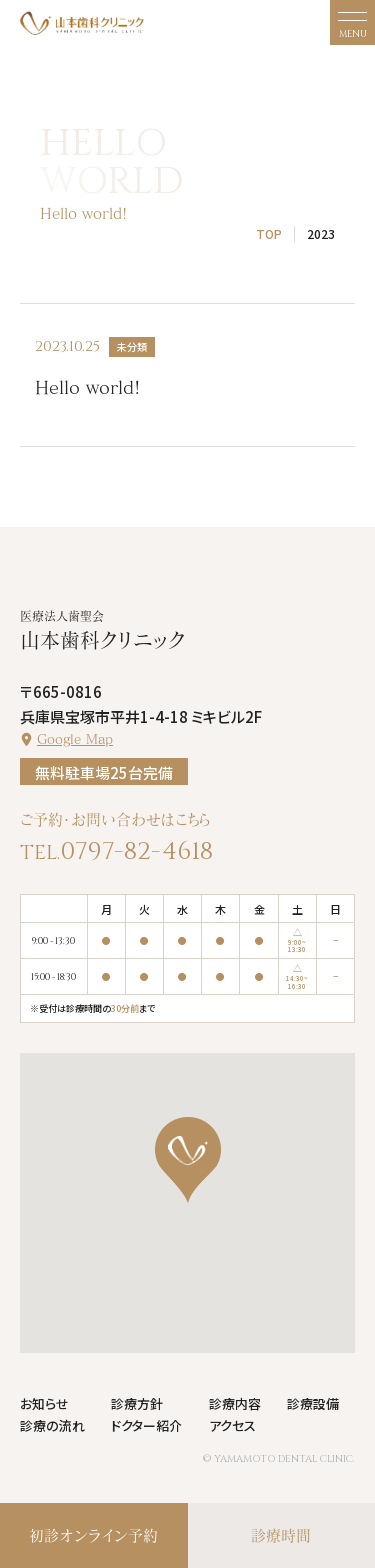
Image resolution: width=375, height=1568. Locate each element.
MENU (353, 34)
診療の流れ (52, 1425)
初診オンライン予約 (93, 1535)
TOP (269, 233)
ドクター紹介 (146, 1425)
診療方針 (137, 1403)
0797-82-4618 (136, 851)
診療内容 (235, 1403)
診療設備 (313, 1403)
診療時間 (281, 1535)
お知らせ (44, 1403)
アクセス (232, 1425)
